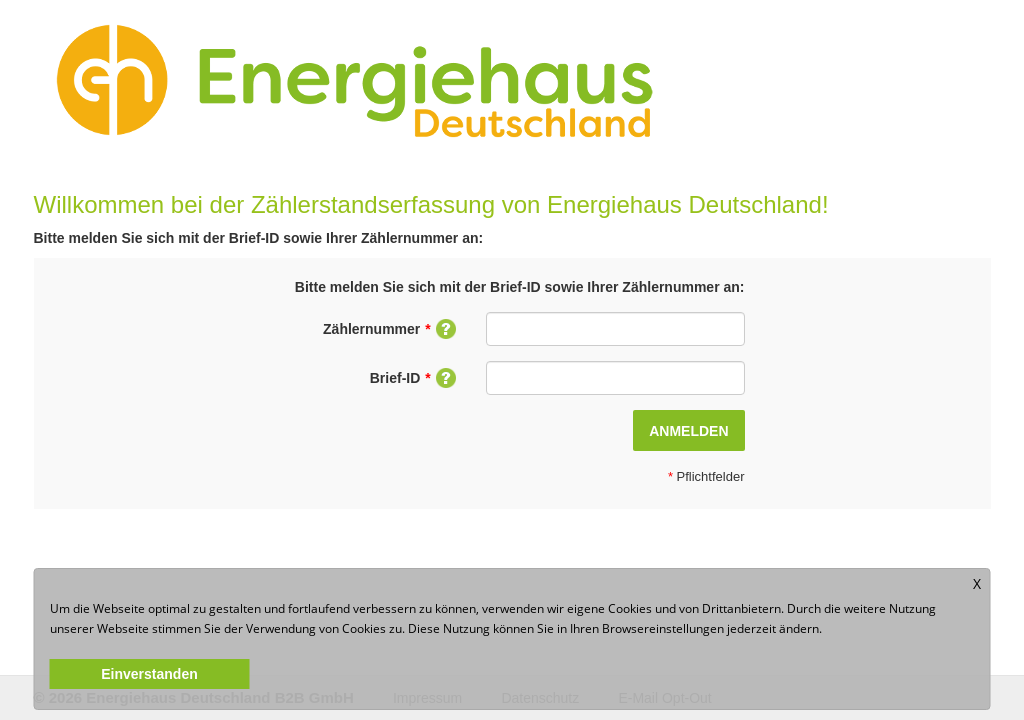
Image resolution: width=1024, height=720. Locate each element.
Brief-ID (413, 378)
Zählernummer (389, 329)
